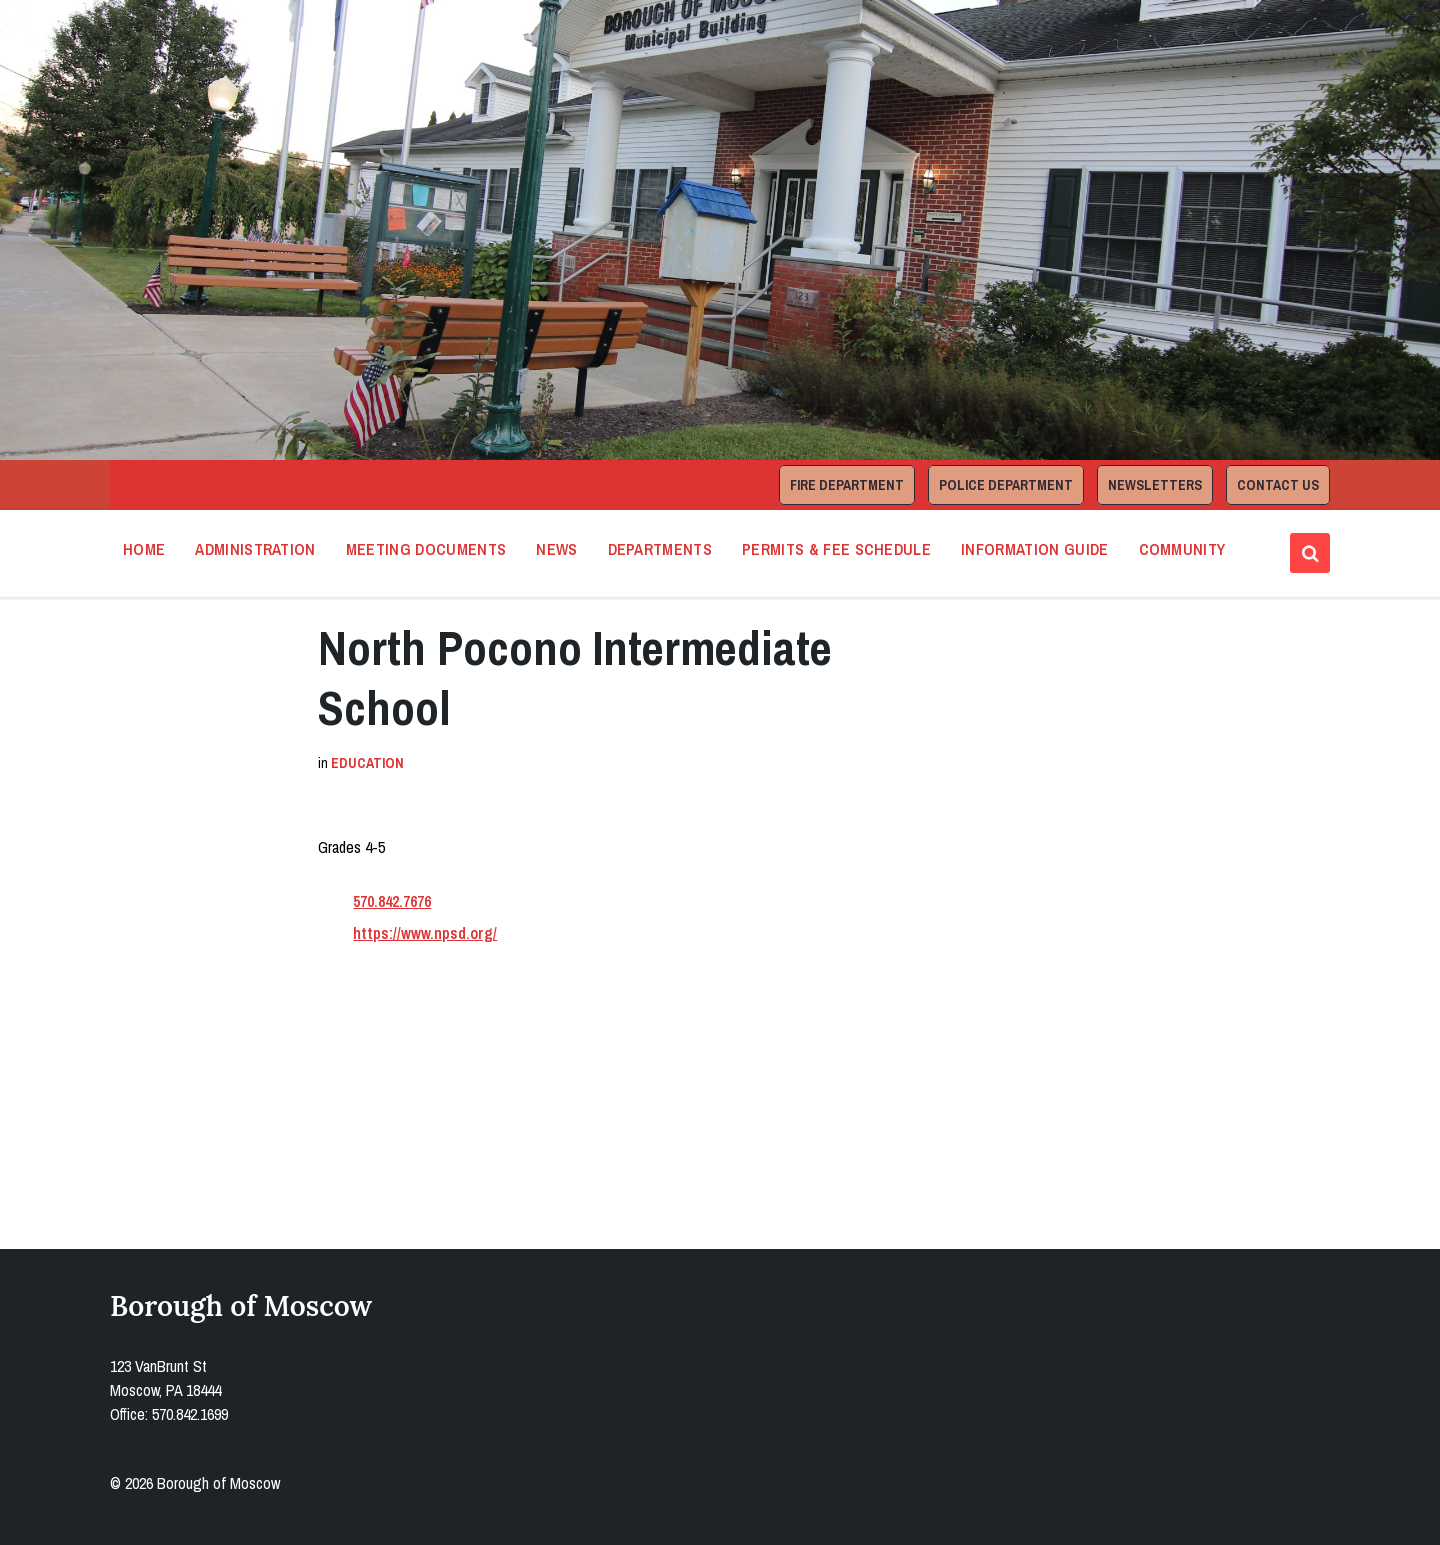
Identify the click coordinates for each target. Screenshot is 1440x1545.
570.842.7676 (392, 901)
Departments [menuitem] (660, 549)
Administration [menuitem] (255, 549)
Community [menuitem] (1182, 549)
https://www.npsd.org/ (425, 933)
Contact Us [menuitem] (1278, 485)
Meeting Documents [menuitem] (426, 549)
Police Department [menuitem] (1006, 485)
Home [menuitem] (144, 549)
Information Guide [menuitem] (1034, 549)
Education (367, 763)
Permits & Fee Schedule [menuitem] (836, 549)
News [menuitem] (556, 549)
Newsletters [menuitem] (1155, 485)
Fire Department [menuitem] (847, 485)
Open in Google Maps (407, 1132)
